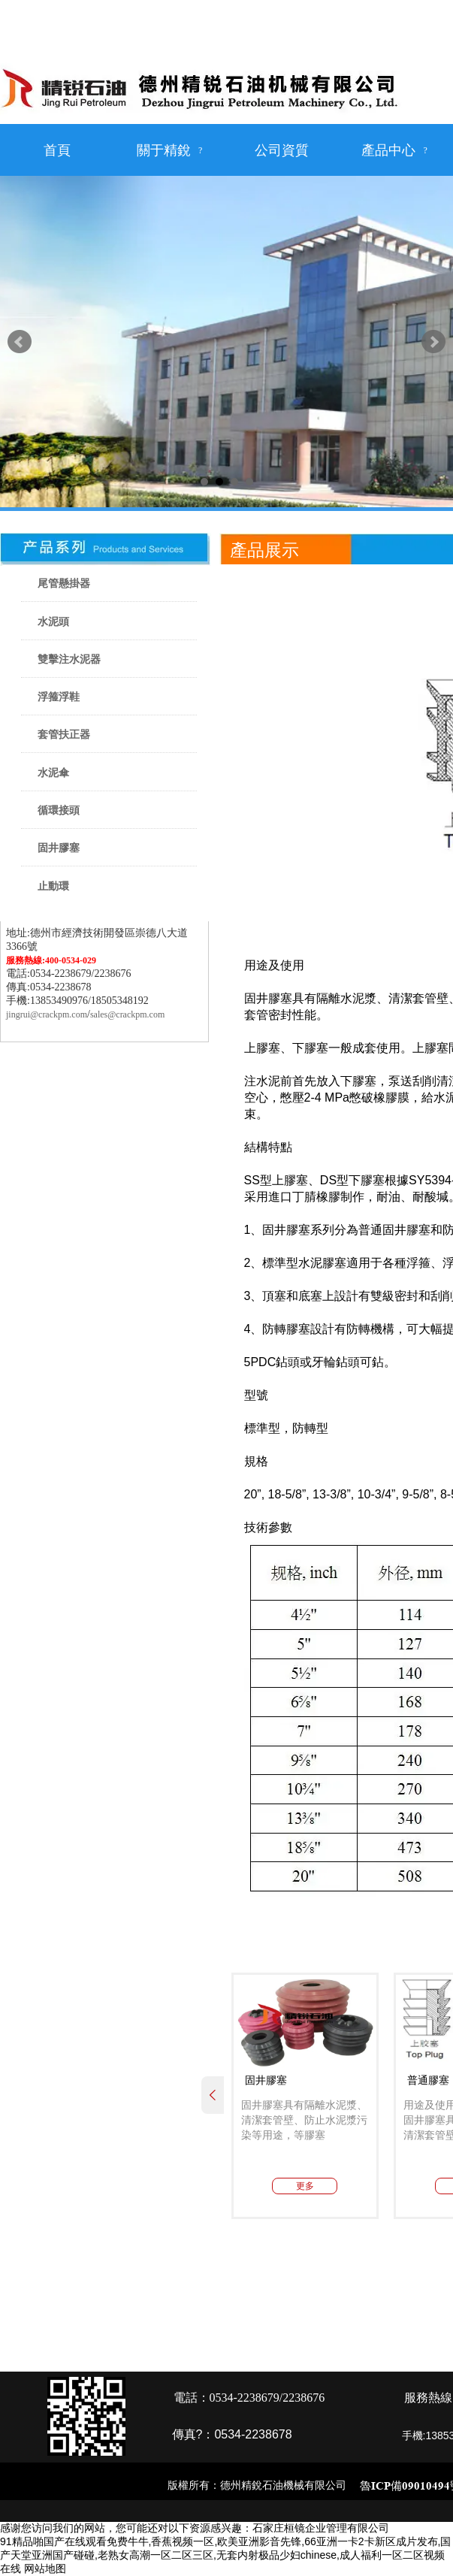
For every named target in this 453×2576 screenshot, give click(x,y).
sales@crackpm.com (127, 1014)
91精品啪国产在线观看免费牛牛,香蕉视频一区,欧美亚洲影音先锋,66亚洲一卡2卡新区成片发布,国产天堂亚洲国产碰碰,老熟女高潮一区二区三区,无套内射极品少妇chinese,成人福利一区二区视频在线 (225, 2554)
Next (433, 342)
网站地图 (45, 2568)
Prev (20, 342)
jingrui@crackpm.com (46, 1014)
